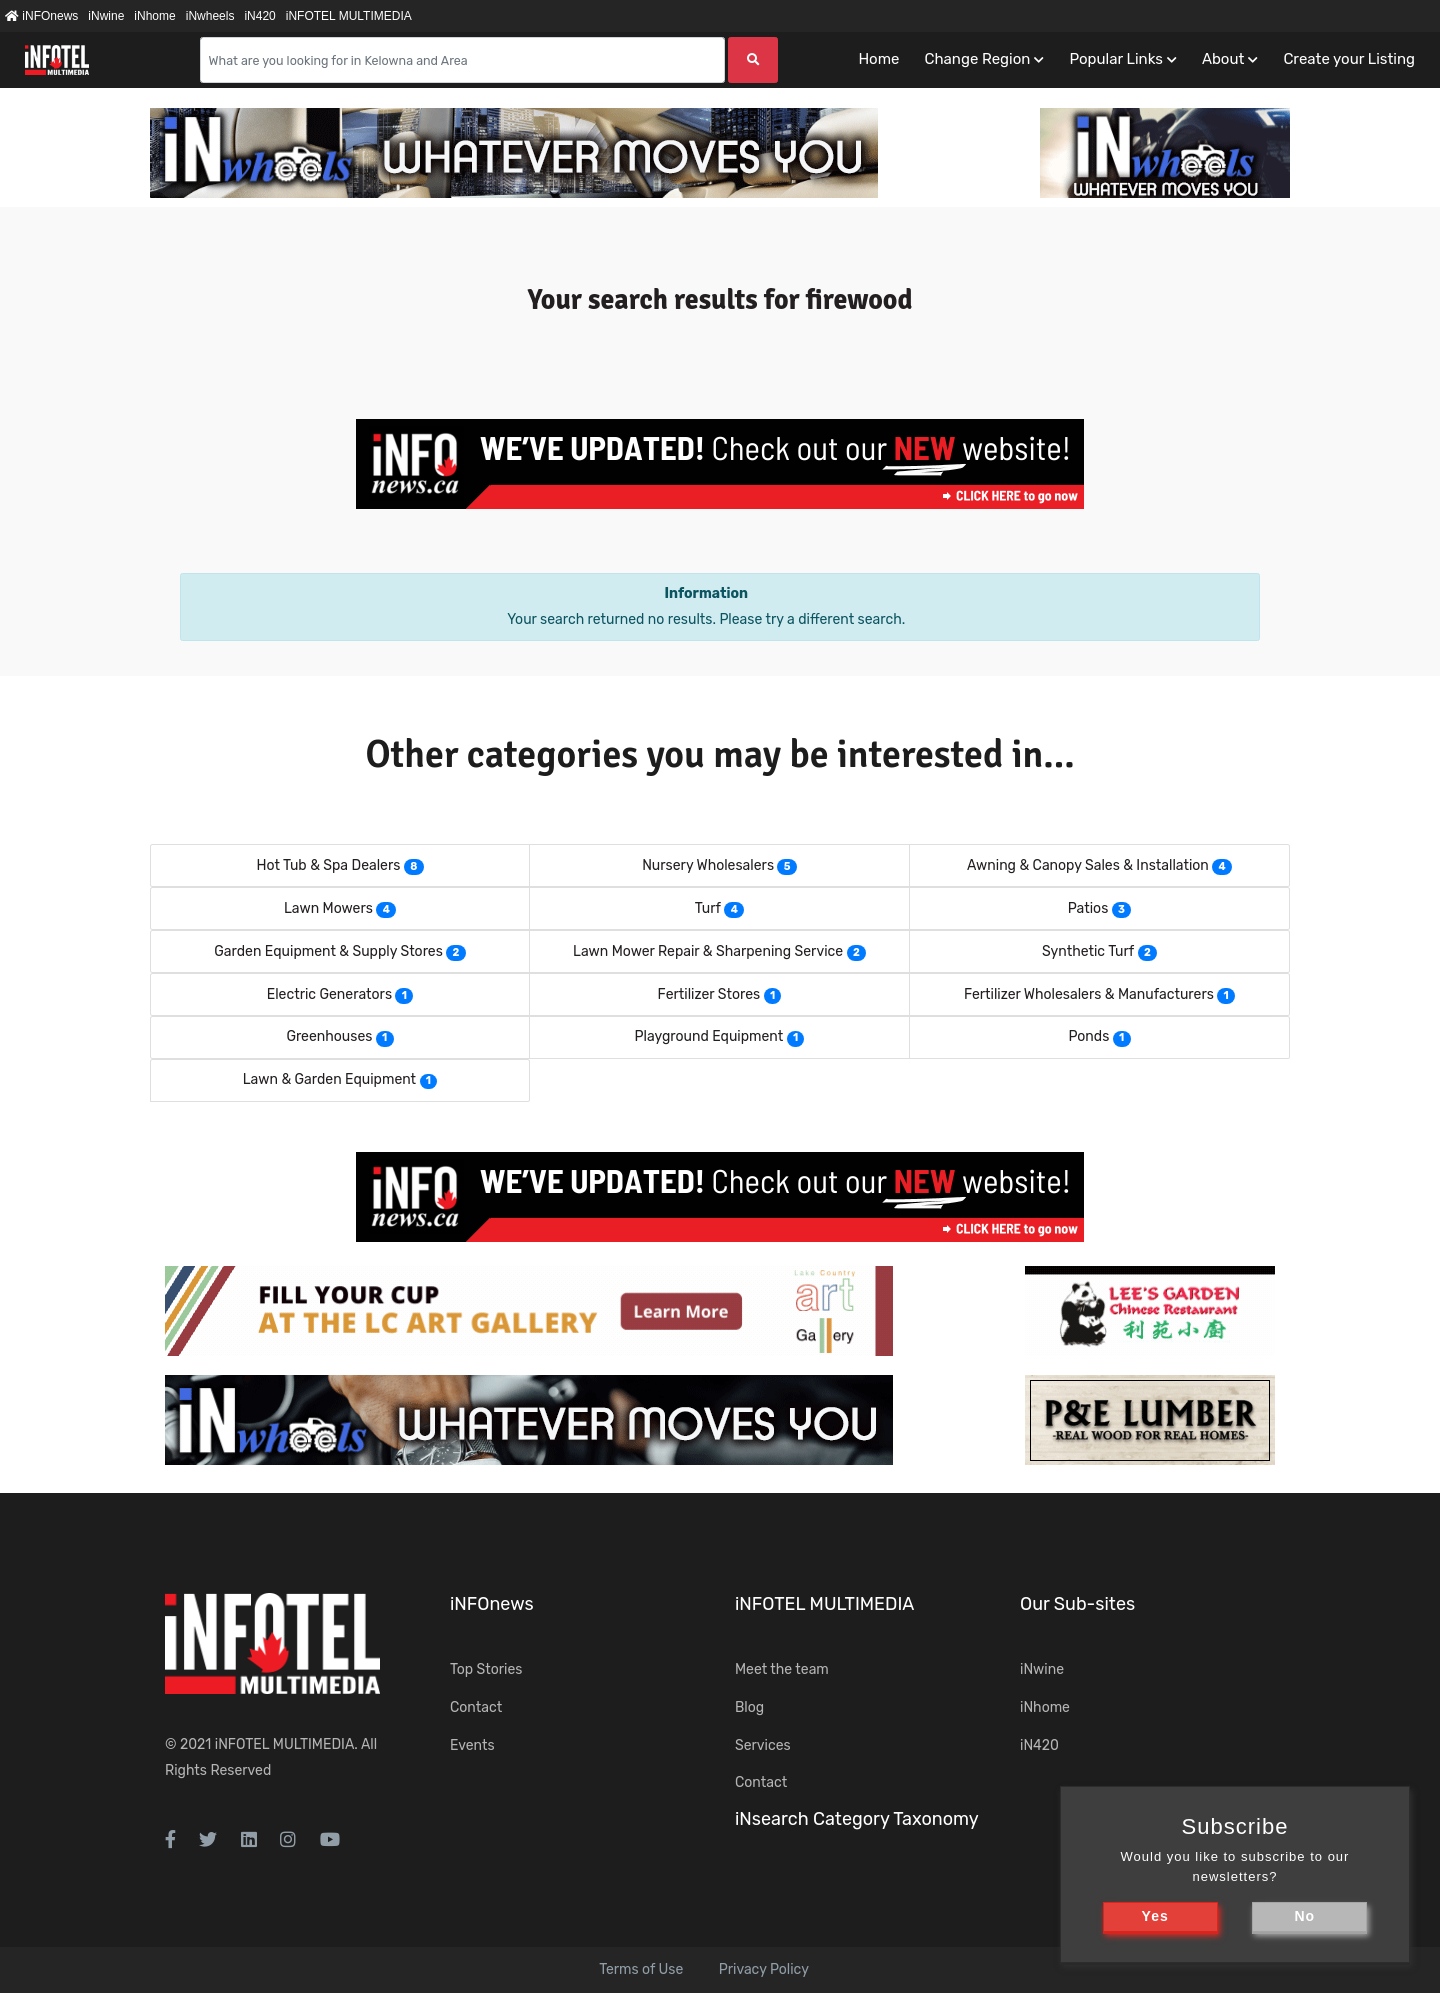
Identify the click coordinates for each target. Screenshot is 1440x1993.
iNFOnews (41, 16)
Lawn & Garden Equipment (329, 1079)
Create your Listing (1349, 59)
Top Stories (486, 1669)
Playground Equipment (709, 1036)
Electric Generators (329, 994)
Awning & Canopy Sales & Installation (1088, 865)
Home (878, 59)
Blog (749, 1707)
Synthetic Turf (1088, 951)
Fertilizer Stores (709, 994)
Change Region (977, 59)
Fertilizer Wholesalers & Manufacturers (1089, 994)
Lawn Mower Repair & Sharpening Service (708, 951)
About (1223, 59)
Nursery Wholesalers (708, 865)
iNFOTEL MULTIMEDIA (349, 16)
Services (763, 1745)
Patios (1088, 908)
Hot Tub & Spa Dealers (328, 865)
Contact (476, 1707)
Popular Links (1115, 59)
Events (472, 1745)
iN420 (259, 16)
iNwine (106, 16)
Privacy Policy (764, 1969)
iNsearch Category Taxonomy (857, 1819)
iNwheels (210, 16)
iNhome (154, 16)
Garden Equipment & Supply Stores (328, 951)
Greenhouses (329, 1036)
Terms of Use (641, 1969)
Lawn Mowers (328, 908)
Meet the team (782, 1669)
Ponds (1088, 1036)
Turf (708, 908)
